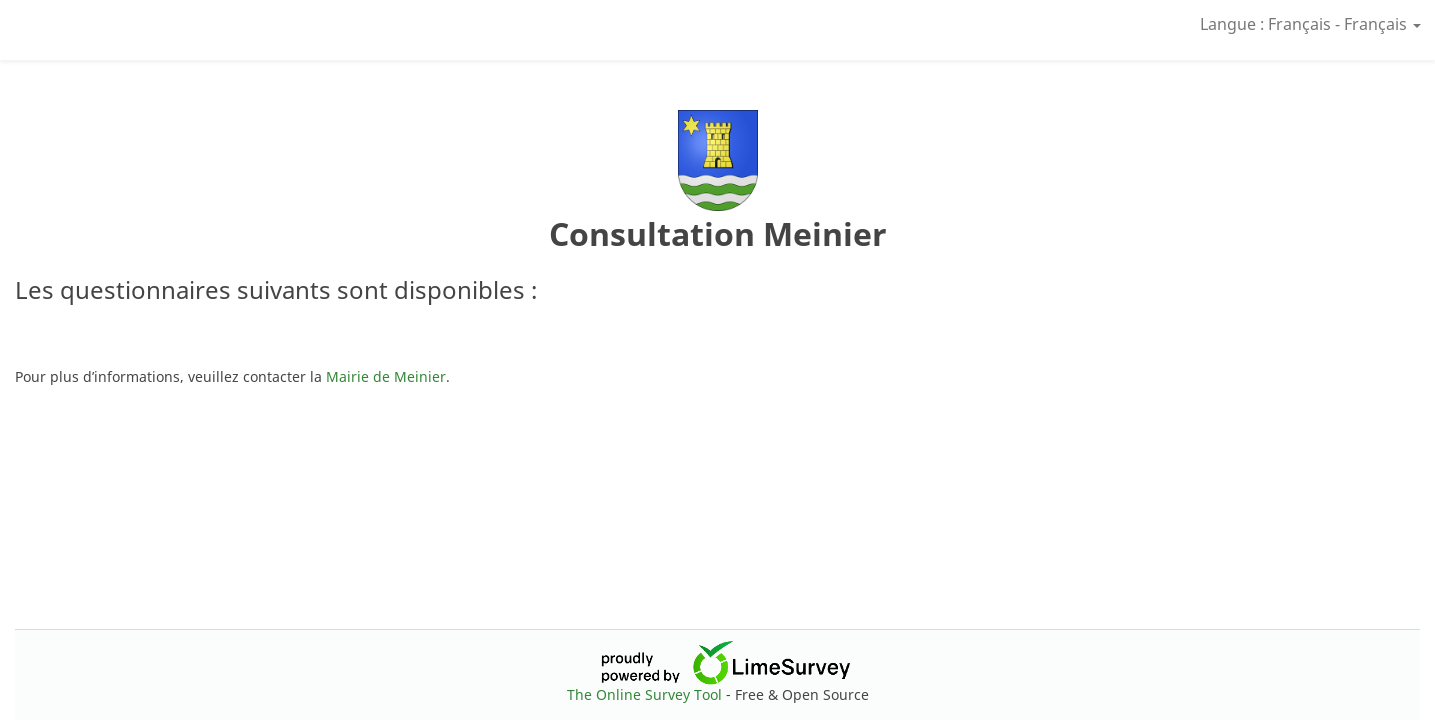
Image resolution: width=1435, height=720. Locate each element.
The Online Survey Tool (646, 694)
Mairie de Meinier (386, 376)
